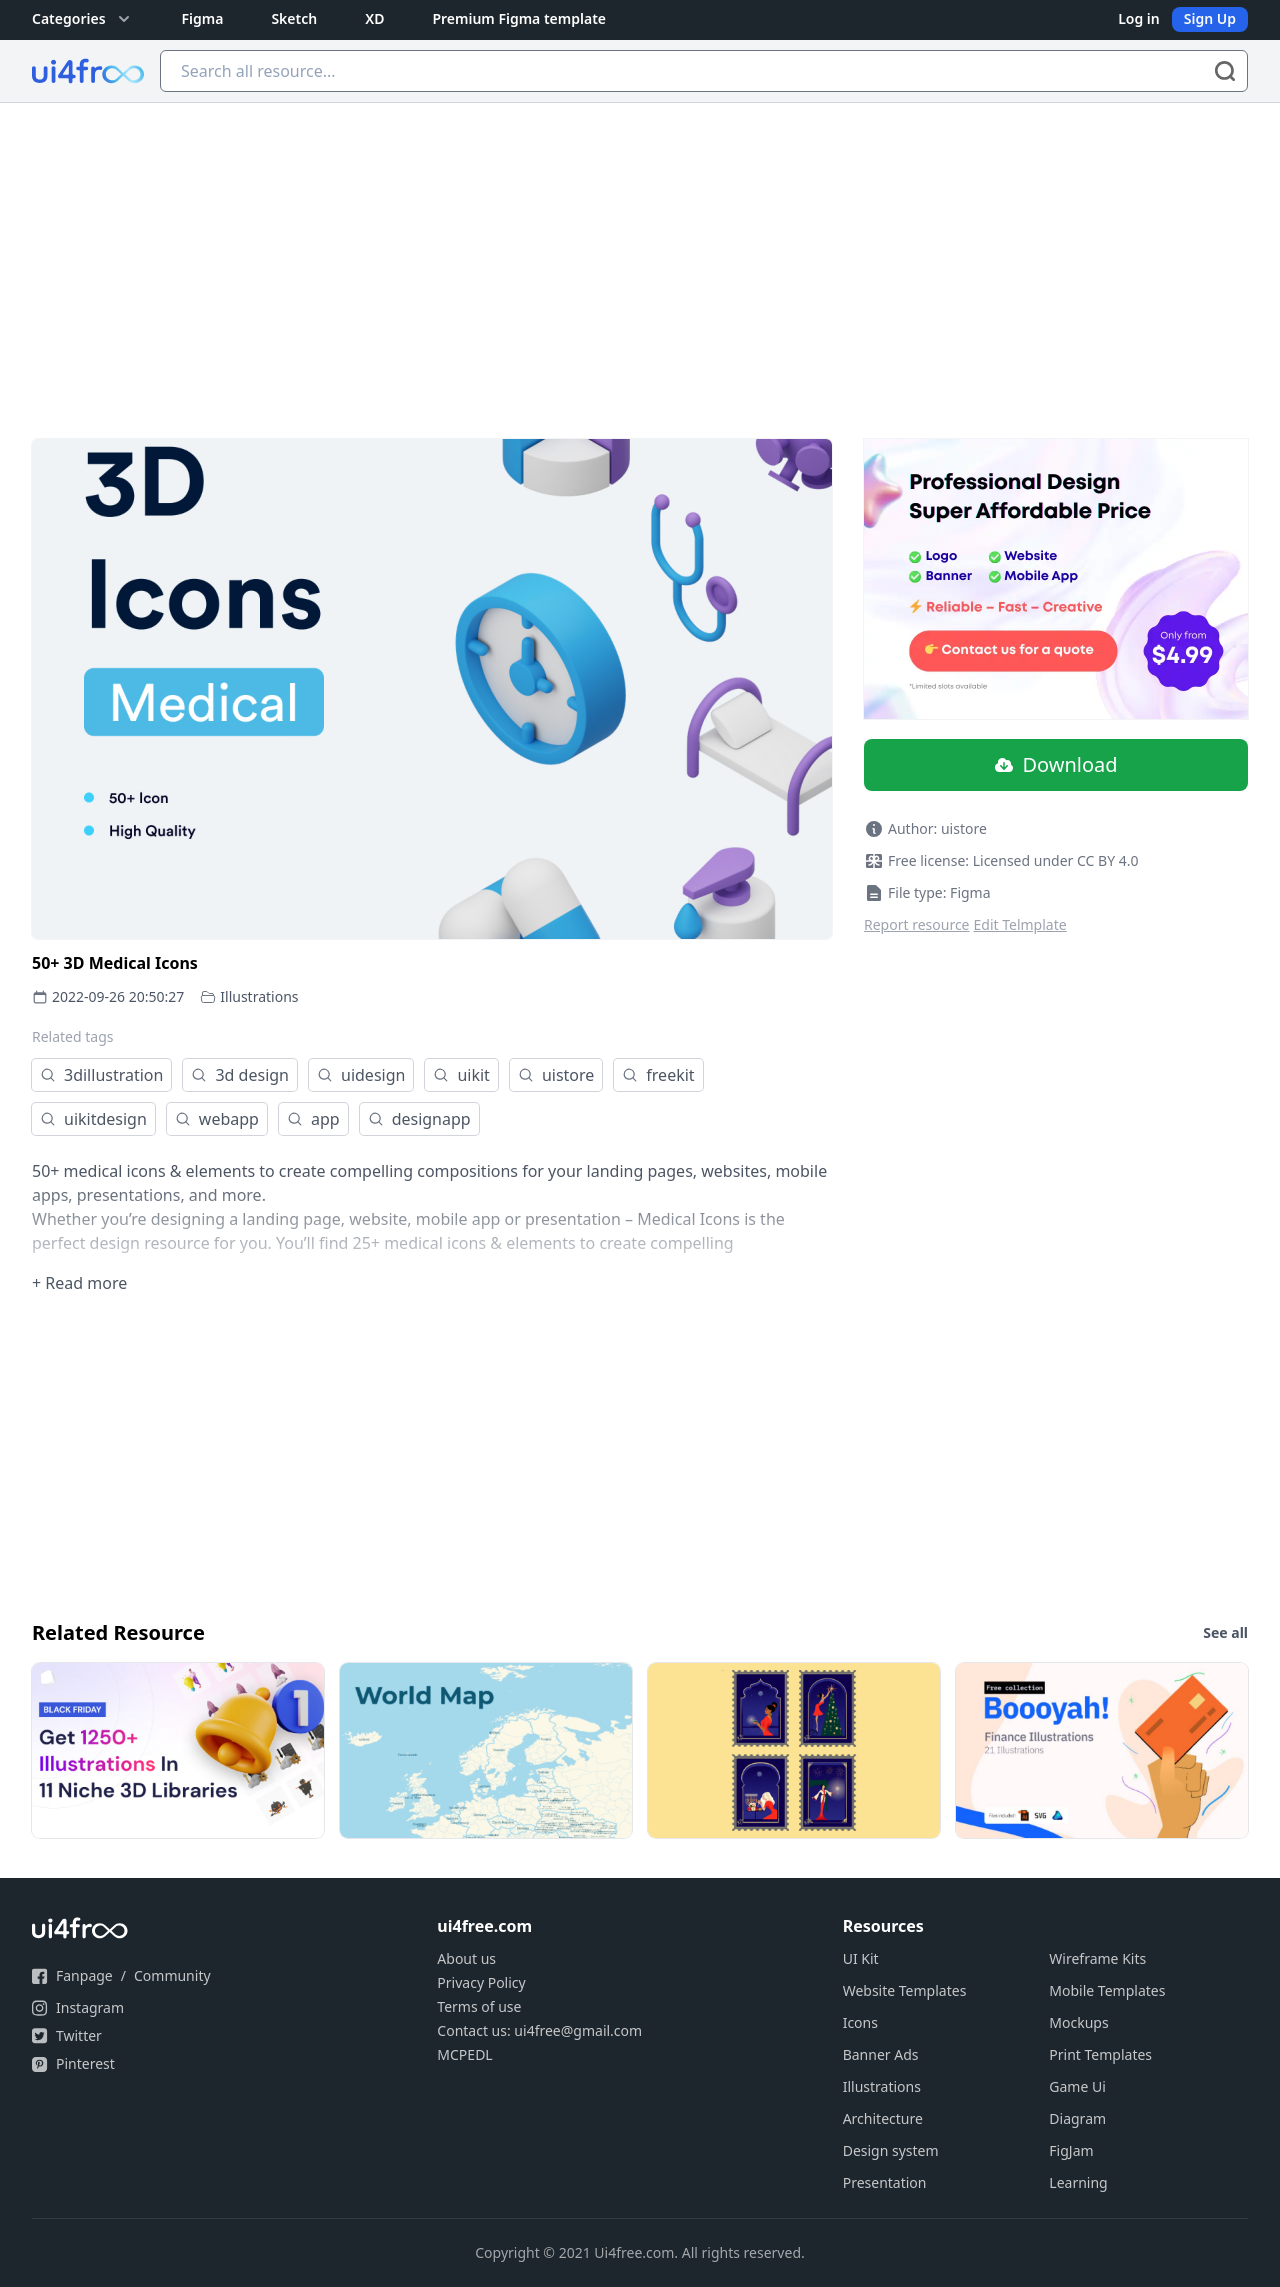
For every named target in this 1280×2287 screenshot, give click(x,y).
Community (172, 1975)
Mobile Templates (1107, 1990)
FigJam (1071, 2150)
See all (1225, 1632)
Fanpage (84, 1975)
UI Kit (861, 1958)
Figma (203, 18)
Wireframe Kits (1097, 1958)
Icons (860, 2022)
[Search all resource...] (704, 71)
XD (374, 18)
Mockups (1078, 2022)
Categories (83, 19)
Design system (891, 2150)
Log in (1139, 18)
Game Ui (1077, 2086)
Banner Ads (881, 2054)
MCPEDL (464, 2054)
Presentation (885, 2182)
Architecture (883, 2118)
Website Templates (905, 1990)
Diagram (1077, 2118)
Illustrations (259, 996)
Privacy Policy (481, 1982)
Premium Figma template (519, 18)
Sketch (294, 18)
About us (466, 1958)
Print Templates (1100, 2054)
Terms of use (479, 2006)
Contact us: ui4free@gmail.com (539, 2030)
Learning (1078, 2182)
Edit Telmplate (1020, 924)
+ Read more (79, 1283)
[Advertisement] (640, 253)
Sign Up (1210, 18)
